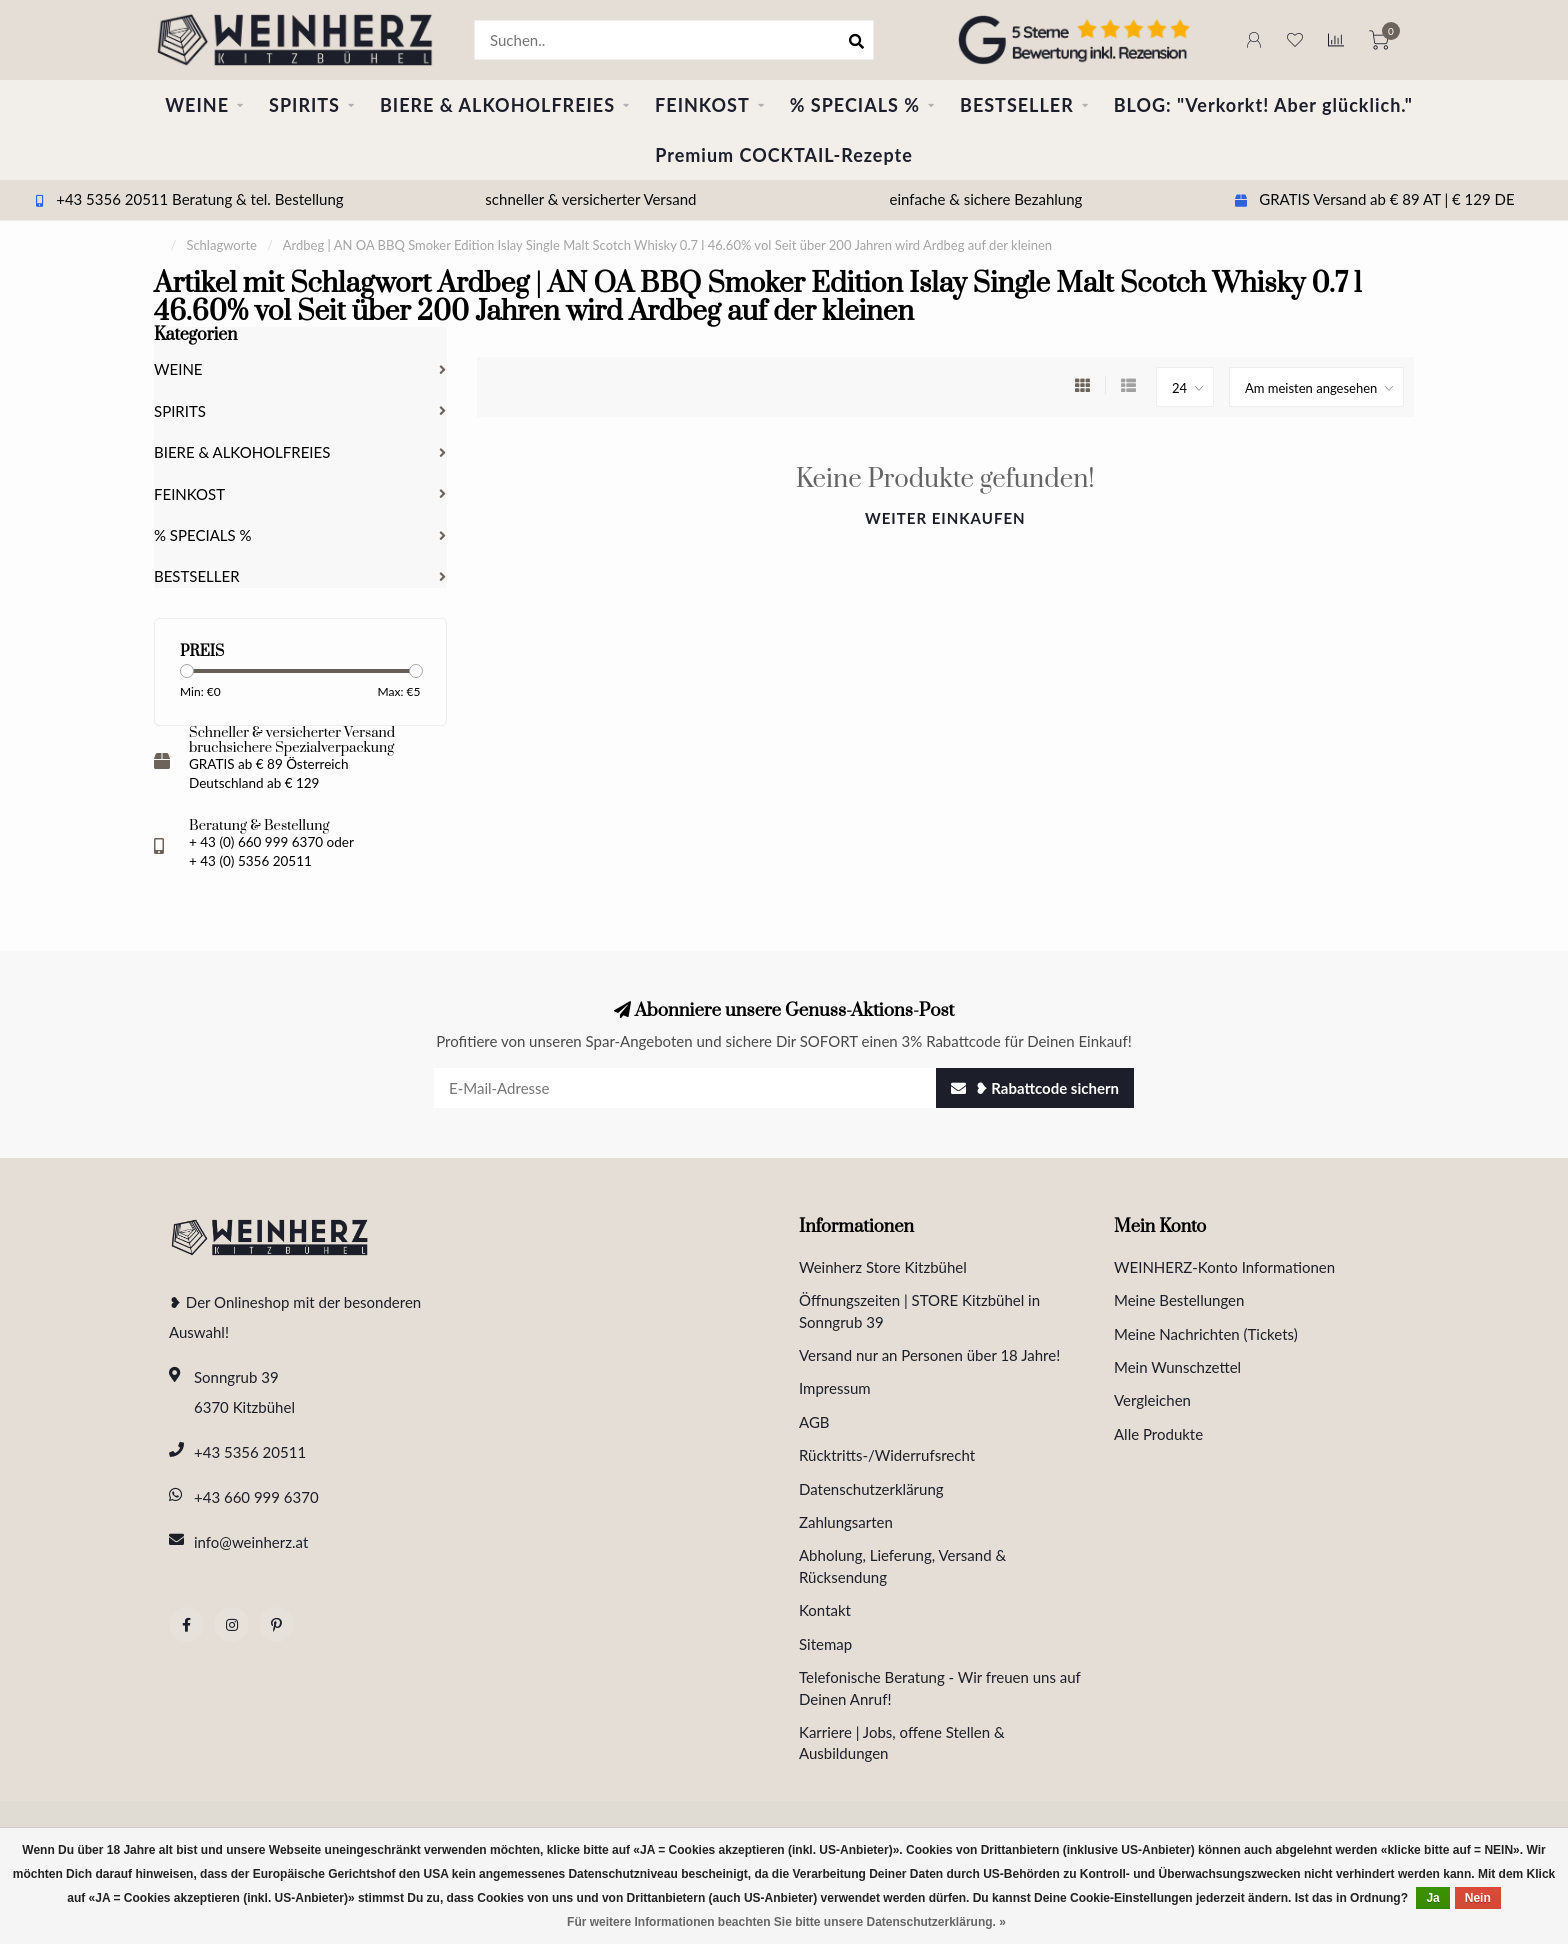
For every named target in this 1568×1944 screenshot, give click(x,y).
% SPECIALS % (855, 105)
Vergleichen (1152, 1400)
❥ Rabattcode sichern (1035, 1088)
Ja (1432, 1898)
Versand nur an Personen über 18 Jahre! (929, 1355)
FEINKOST (702, 105)
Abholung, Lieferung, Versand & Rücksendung (902, 1565)
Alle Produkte (1158, 1434)
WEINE (197, 105)
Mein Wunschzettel (1177, 1367)
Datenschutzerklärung (871, 1489)
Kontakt (825, 1610)
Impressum (835, 1388)
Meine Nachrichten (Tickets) (1206, 1334)
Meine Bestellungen (1179, 1300)
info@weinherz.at (251, 1542)
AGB (814, 1422)
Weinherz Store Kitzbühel (883, 1267)
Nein (1478, 1898)
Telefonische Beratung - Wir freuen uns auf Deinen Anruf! (940, 1687)
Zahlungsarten (846, 1522)
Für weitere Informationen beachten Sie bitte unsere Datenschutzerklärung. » (786, 1922)
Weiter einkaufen (945, 518)
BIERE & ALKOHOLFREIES (497, 105)
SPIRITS (304, 105)
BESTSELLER (1017, 105)
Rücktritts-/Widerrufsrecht (887, 1455)
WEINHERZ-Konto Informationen (1224, 1267)
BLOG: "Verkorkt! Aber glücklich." (1263, 105)
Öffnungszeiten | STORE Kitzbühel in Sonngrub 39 (919, 1310)
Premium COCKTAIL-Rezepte (784, 155)
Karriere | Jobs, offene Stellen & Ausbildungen (902, 1742)
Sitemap (825, 1644)
